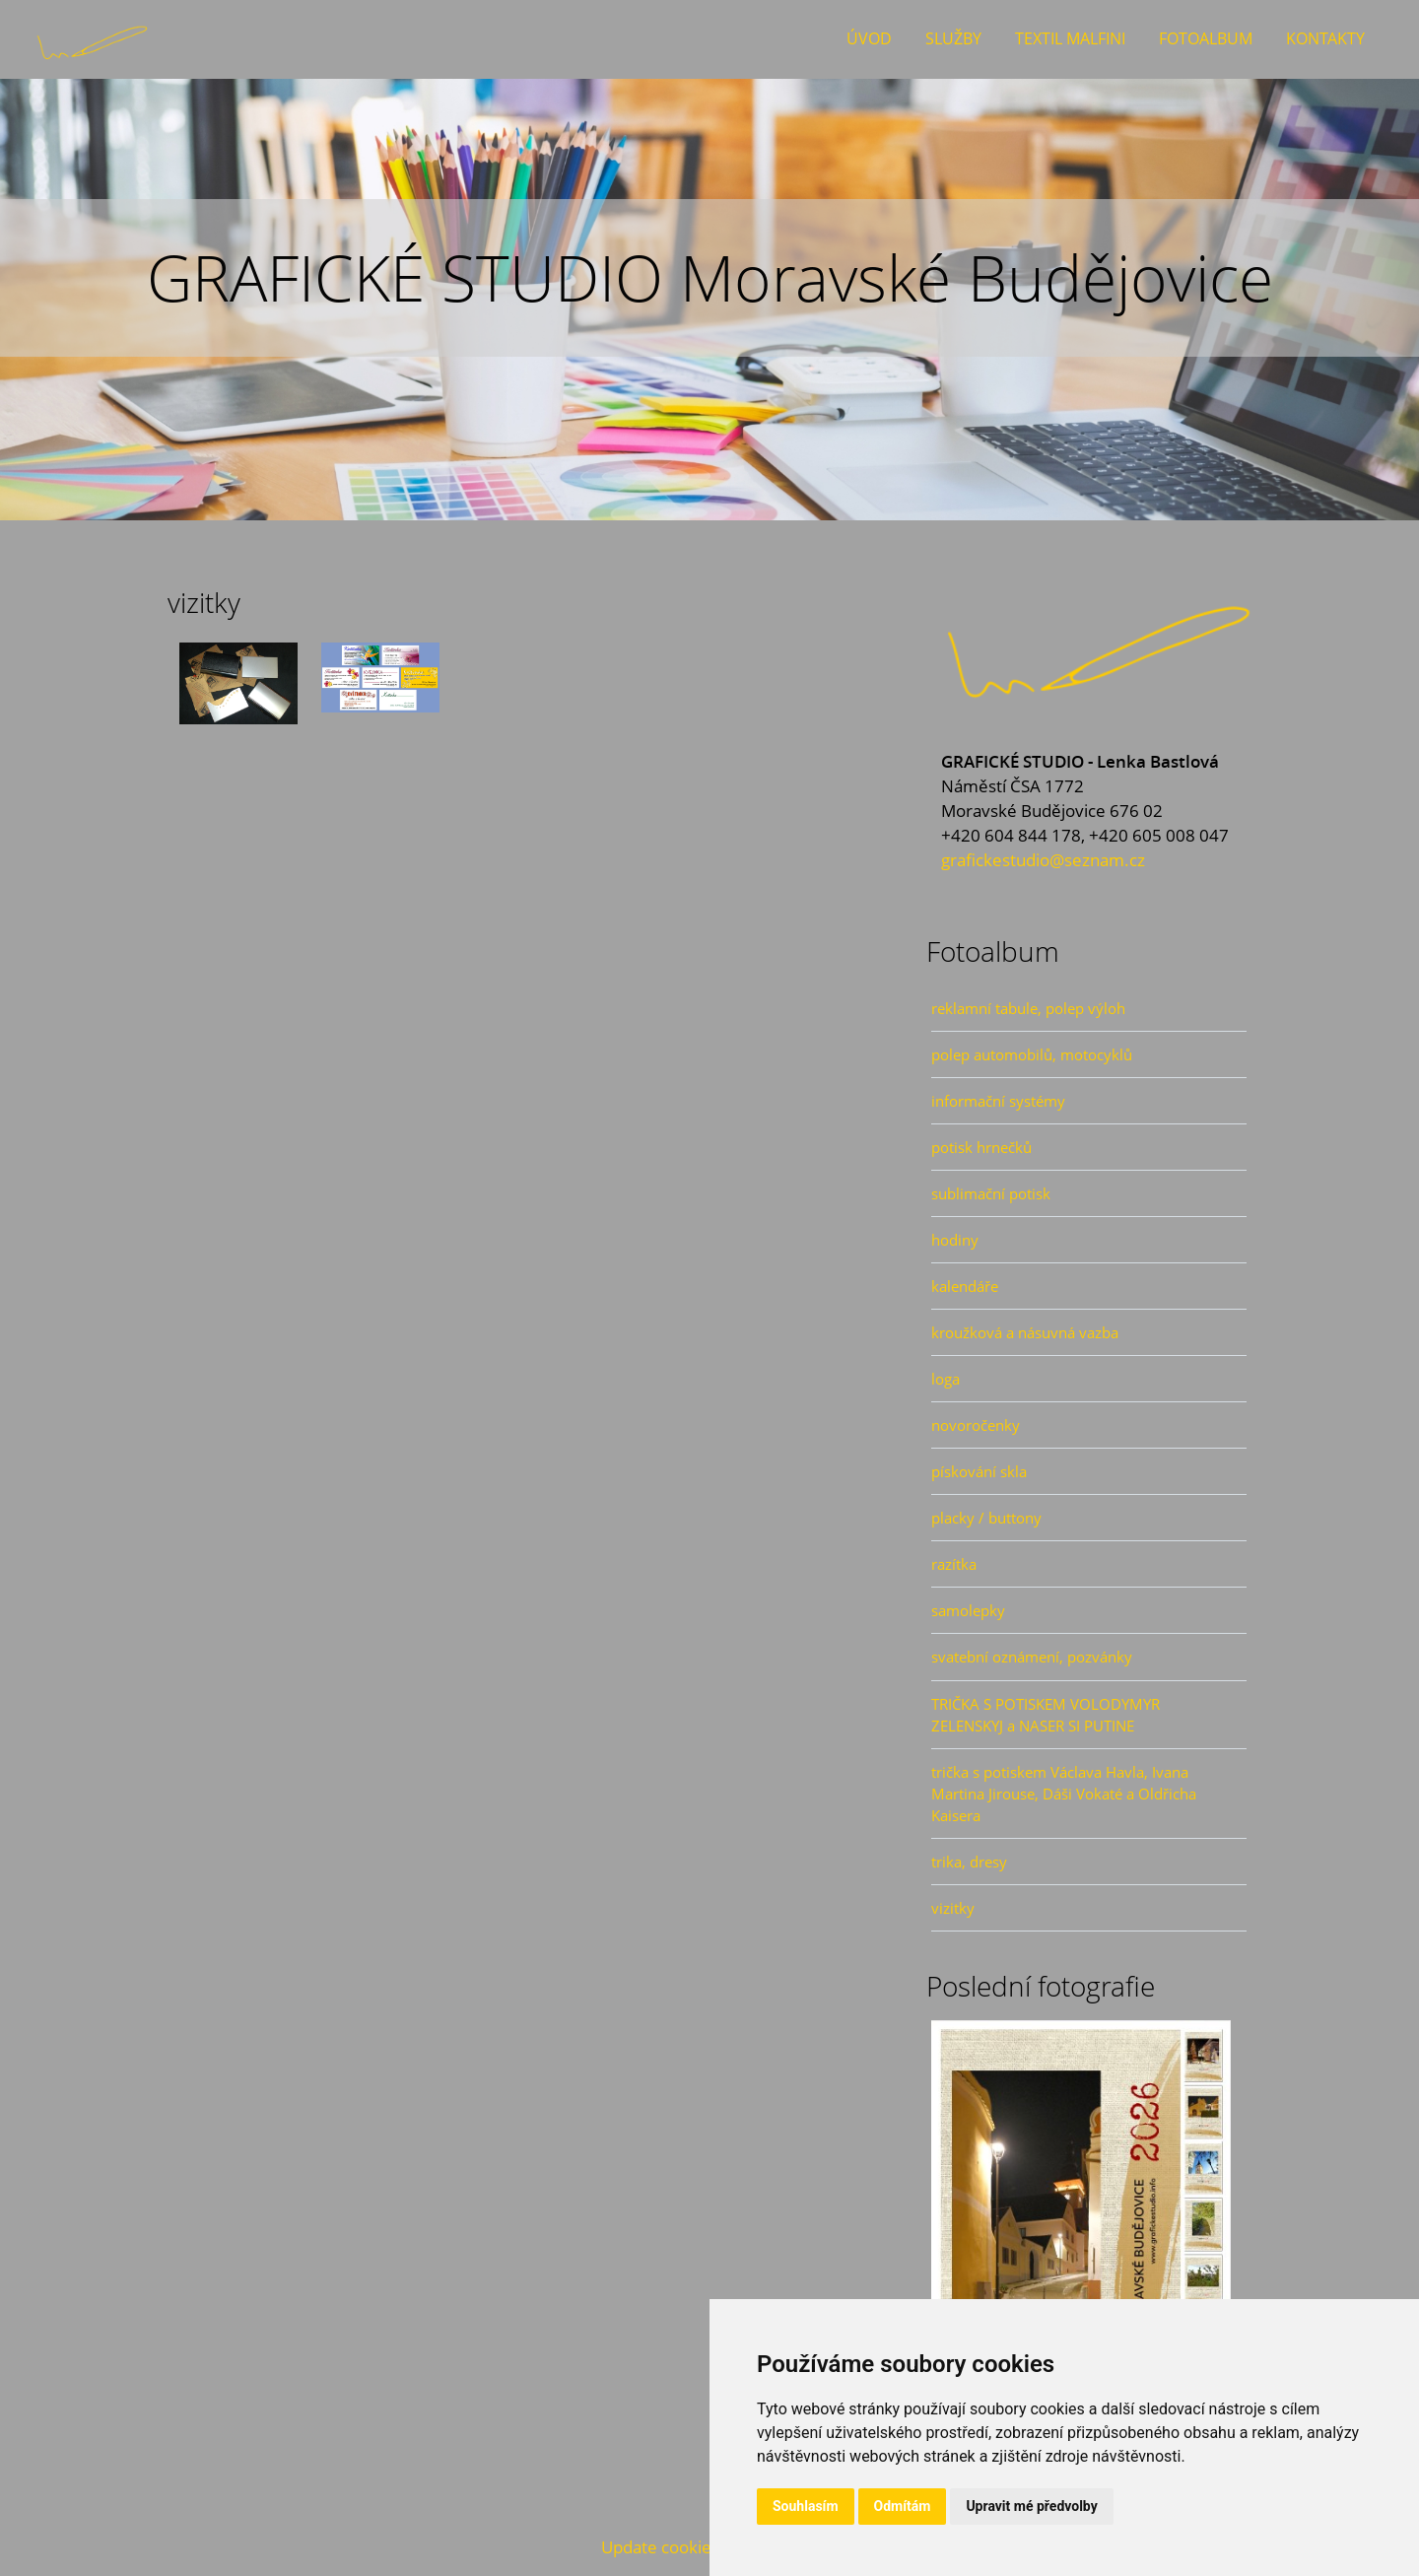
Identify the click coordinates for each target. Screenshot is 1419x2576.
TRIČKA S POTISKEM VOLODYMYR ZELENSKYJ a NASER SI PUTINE (1045, 1714)
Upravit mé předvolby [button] (1031, 2506)
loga (945, 1379)
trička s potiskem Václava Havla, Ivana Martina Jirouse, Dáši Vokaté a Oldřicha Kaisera (1063, 1793)
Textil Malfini (1070, 38)
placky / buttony (986, 1517)
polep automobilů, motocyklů (1031, 1054)
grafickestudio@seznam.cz (1043, 859)
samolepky (968, 1610)
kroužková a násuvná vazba (1024, 1332)
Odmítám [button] (902, 2506)
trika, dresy (969, 1861)
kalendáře (964, 1286)
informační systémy (998, 1101)
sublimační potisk (990, 1193)
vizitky (953, 1908)
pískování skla (979, 1471)
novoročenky (975, 1425)
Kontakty (1325, 38)
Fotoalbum (1205, 38)
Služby (953, 38)
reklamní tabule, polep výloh (1028, 1008)
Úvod (869, 38)
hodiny (955, 1240)
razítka (954, 1564)
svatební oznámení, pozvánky (1031, 1656)
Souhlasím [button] (806, 2506)
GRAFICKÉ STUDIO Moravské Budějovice (710, 277)
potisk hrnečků (981, 1147)
